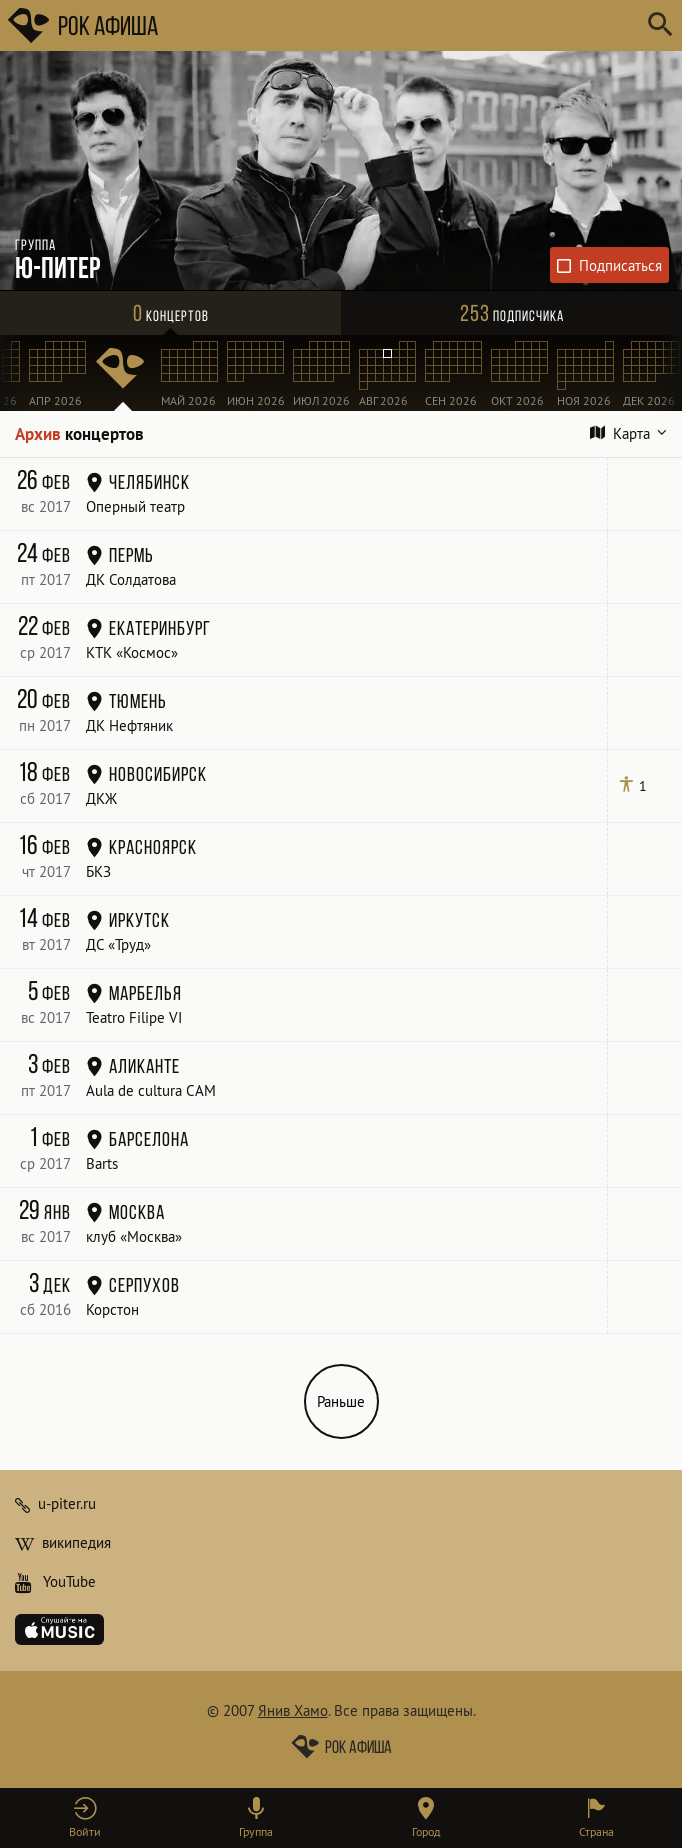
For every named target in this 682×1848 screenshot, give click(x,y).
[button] (85, 1818)
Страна (596, 1831)
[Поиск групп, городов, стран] (401, 25)
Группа (256, 1831)
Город (426, 1831)
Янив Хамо (293, 1710)
